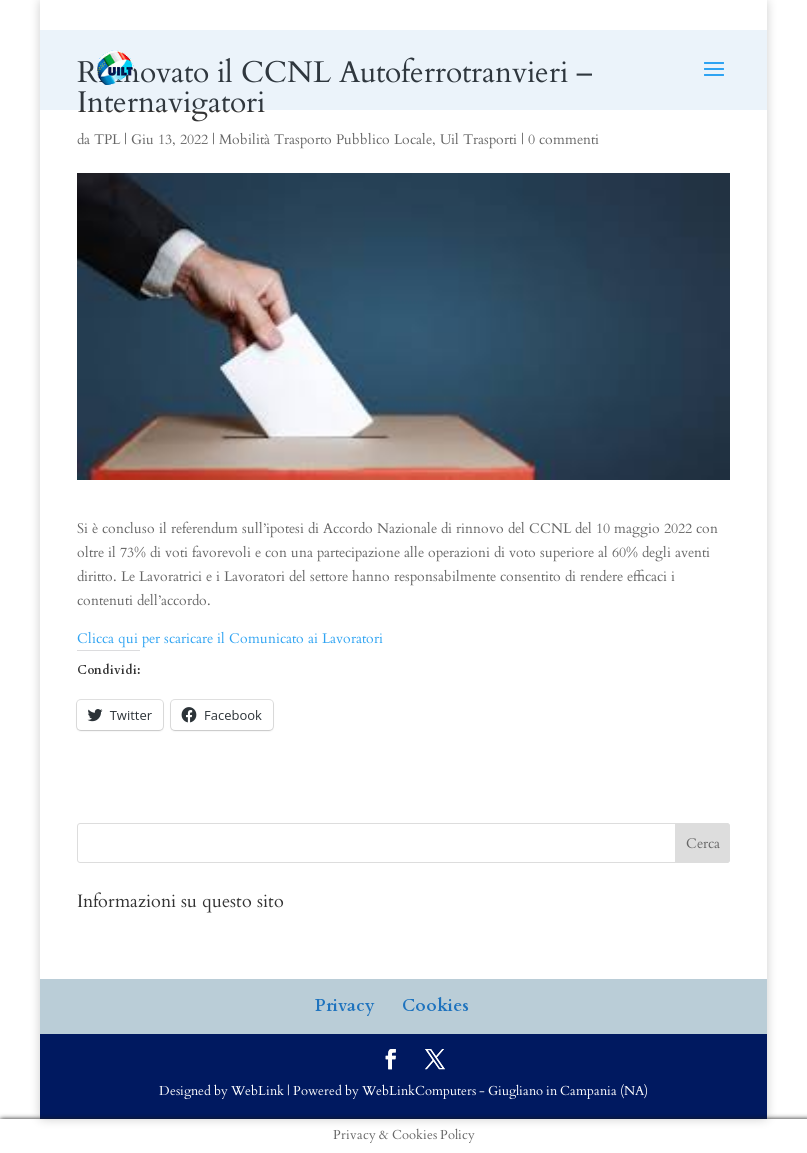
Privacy (345, 1005)
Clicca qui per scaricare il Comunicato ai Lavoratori (230, 638)
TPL (107, 139)
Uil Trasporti (478, 139)
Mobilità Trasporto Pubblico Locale (325, 139)
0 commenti (563, 139)
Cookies (435, 1005)
